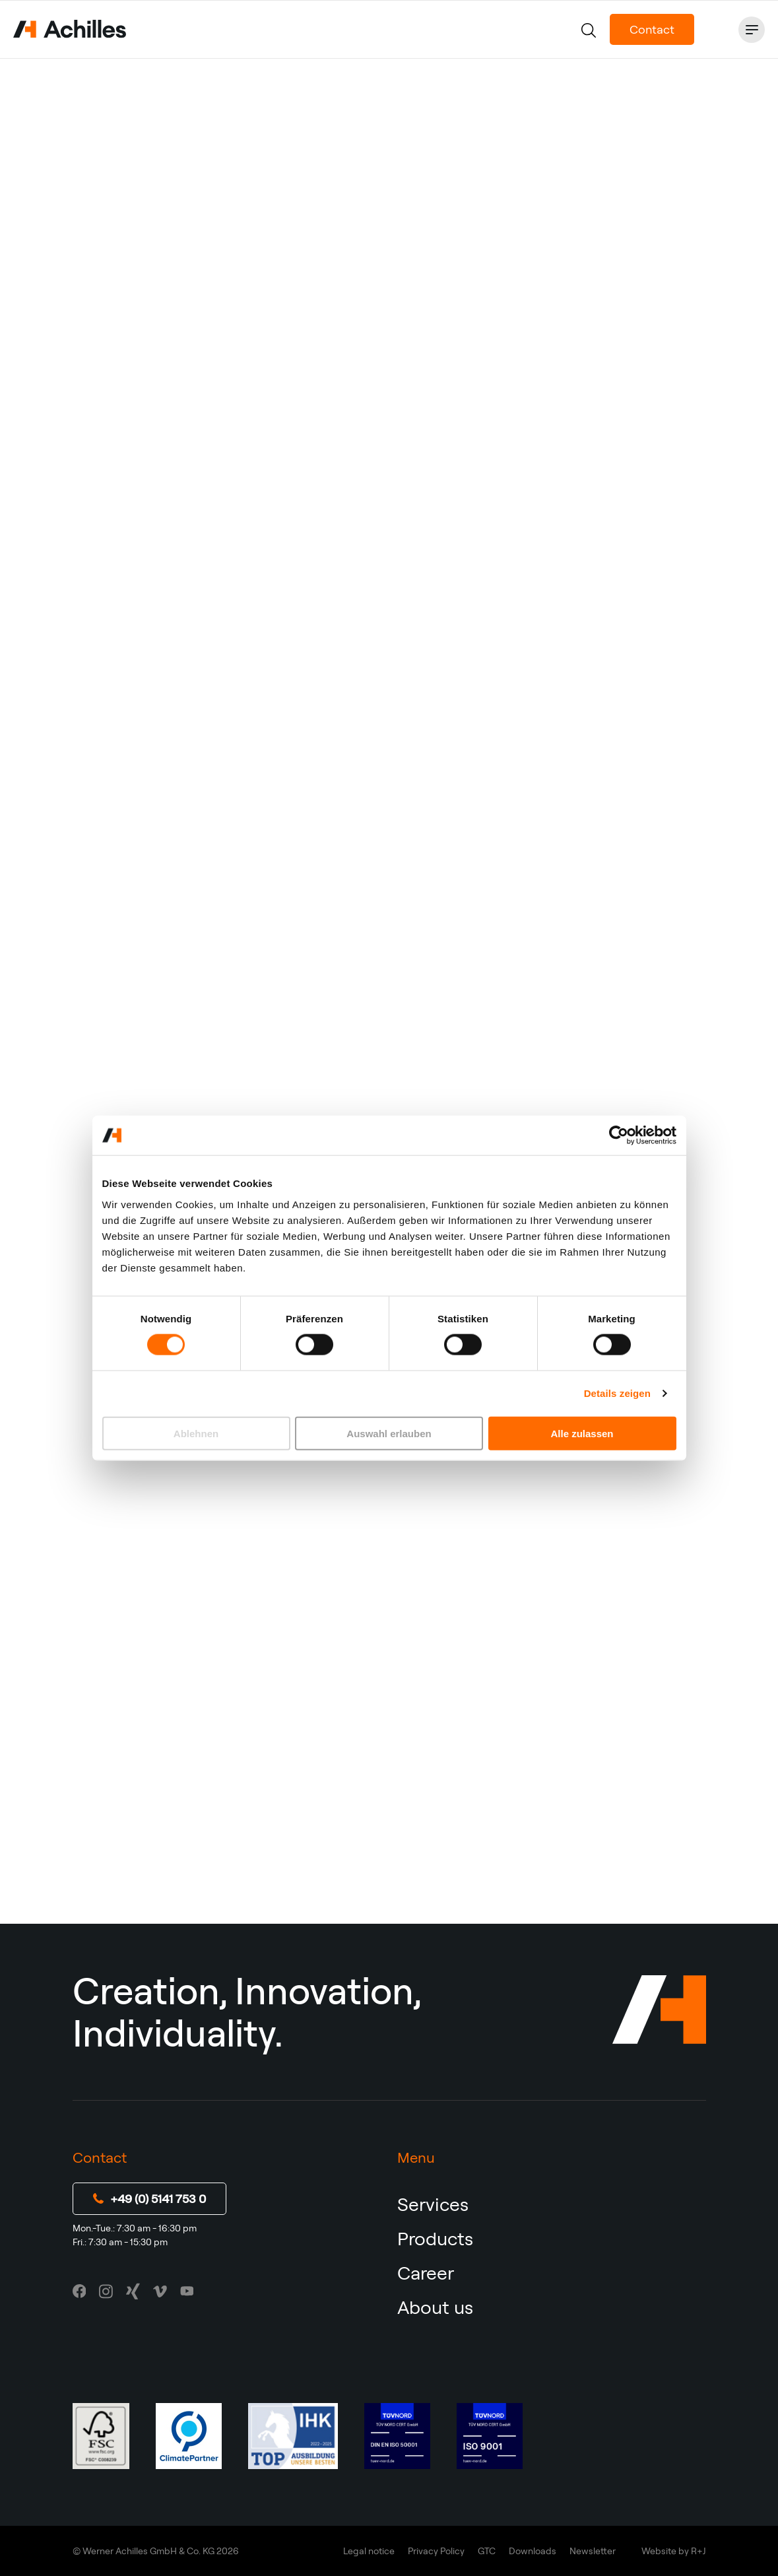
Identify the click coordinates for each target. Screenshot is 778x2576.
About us (435, 2307)
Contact (652, 29)
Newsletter (592, 2551)
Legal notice (369, 2551)
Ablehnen (196, 1433)
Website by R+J (673, 2551)
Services (433, 2204)
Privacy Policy (436, 2551)
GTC (487, 2551)
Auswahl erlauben (388, 1433)
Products (435, 2238)
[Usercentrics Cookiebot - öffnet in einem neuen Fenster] (618, 1135)
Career (425, 2272)
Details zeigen (617, 1393)
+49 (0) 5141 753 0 (149, 2198)
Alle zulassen (581, 1433)
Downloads (532, 2551)
